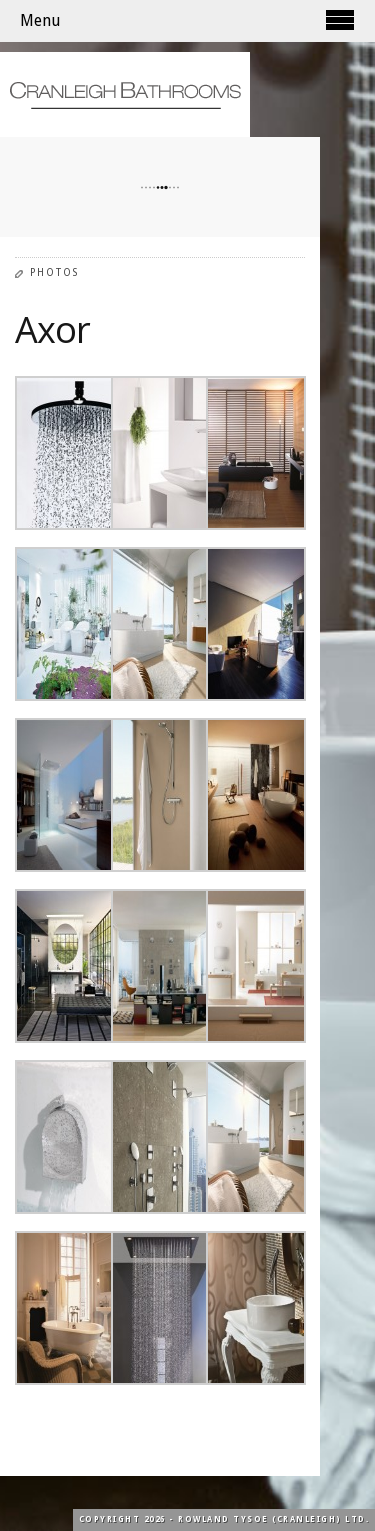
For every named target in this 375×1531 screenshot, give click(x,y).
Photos (54, 272)
